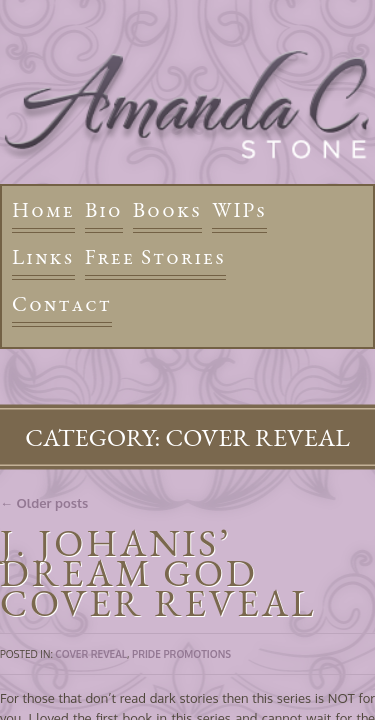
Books (167, 209)
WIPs (239, 209)
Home (43, 209)
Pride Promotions (181, 654)
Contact (62, 303)
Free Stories (156, 256)
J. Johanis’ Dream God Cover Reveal (158, 572)
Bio (104, 209)
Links (43, 256)
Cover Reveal (91, 654)
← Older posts (44, 503)
